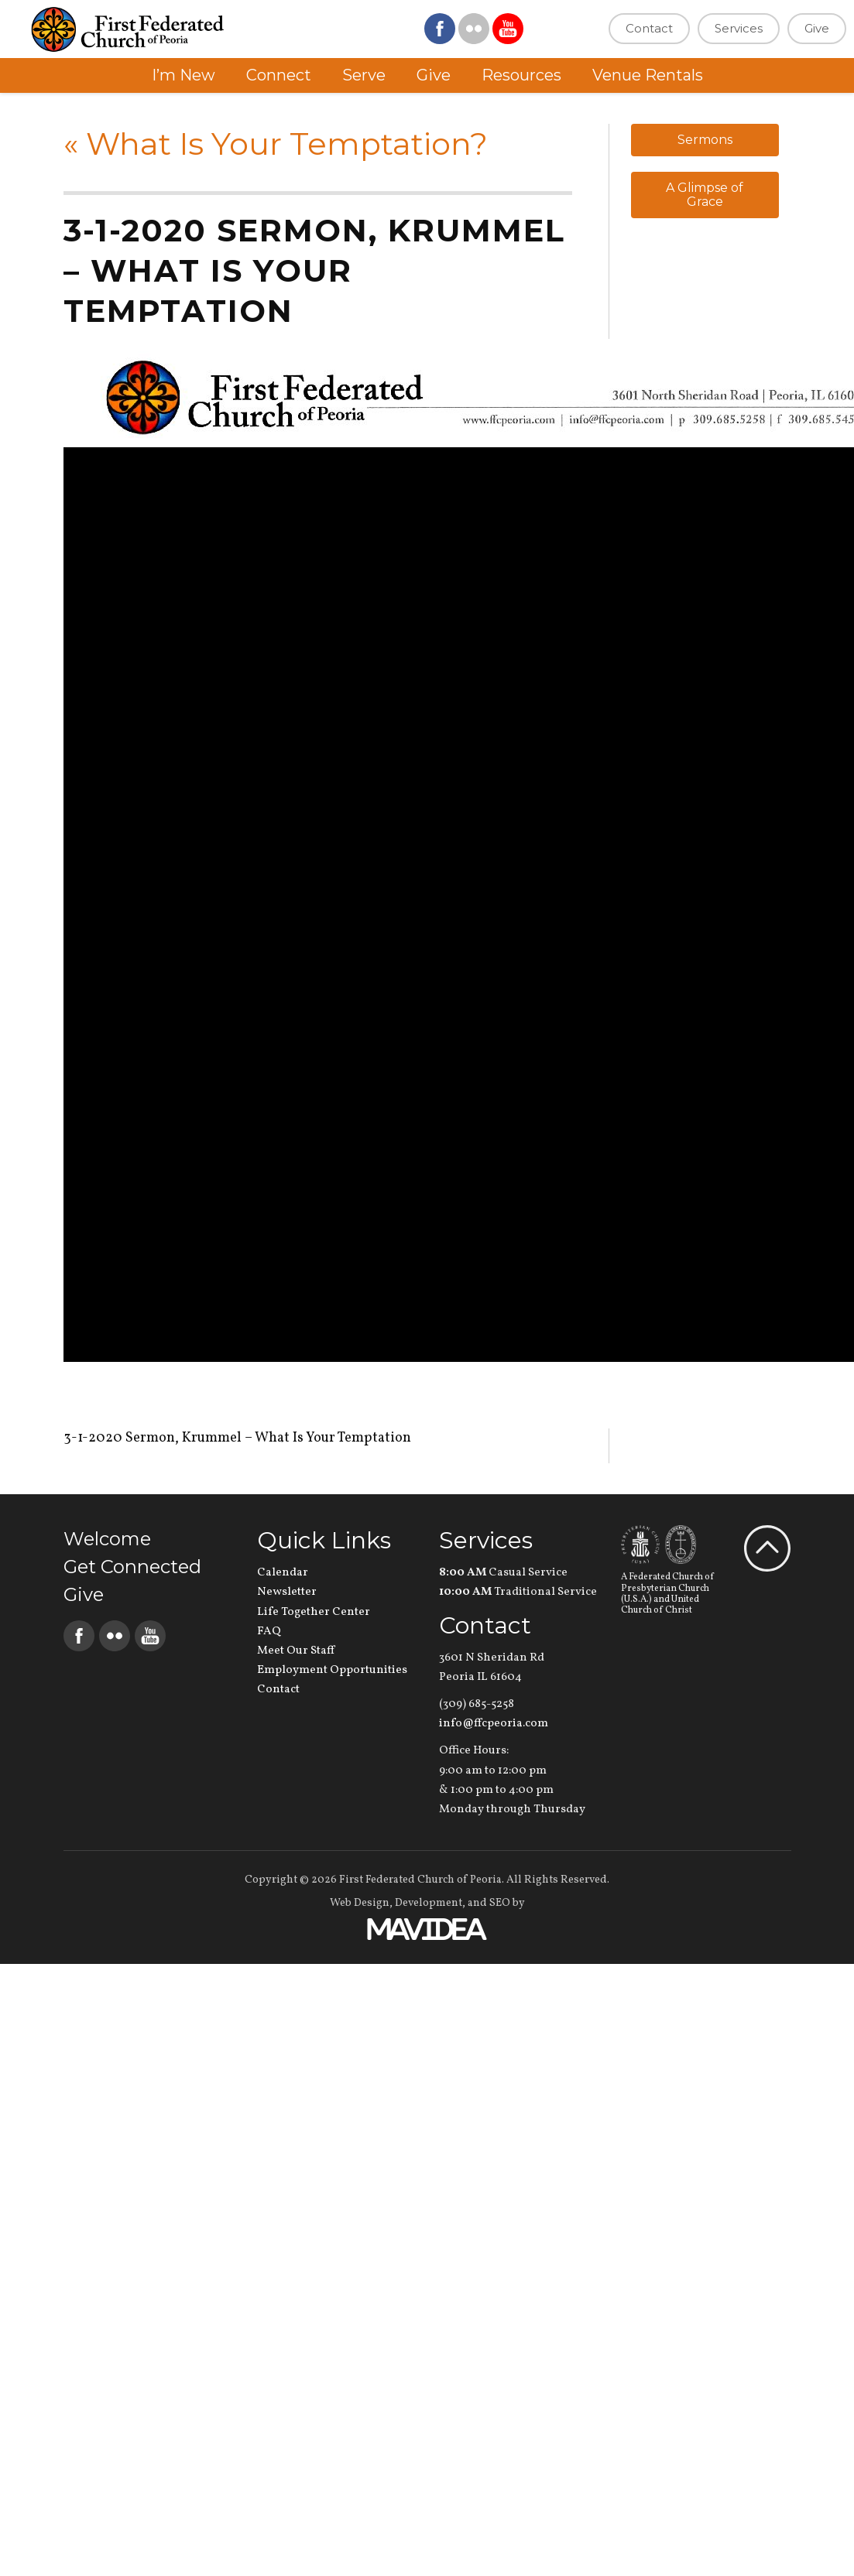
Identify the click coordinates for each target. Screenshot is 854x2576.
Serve (364, 75)
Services (739, 28)
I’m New (183, 75)
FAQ (269, 1631)
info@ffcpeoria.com (493, 1724)
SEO (499, 1903)
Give (816, 28)
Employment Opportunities (332, 1670)
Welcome (107, 1538)
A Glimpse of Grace (704, 194)
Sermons (704, 139)
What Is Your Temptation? (275, 143)
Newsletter (287, 1592)
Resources (521, 75)
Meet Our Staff (295, 1651)
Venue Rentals (647, 75)
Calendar (282, 1573)
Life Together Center (313, 1612)
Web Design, (361, 1903)
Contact (649, 28)
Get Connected (132, 1566)
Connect (278, 75)
